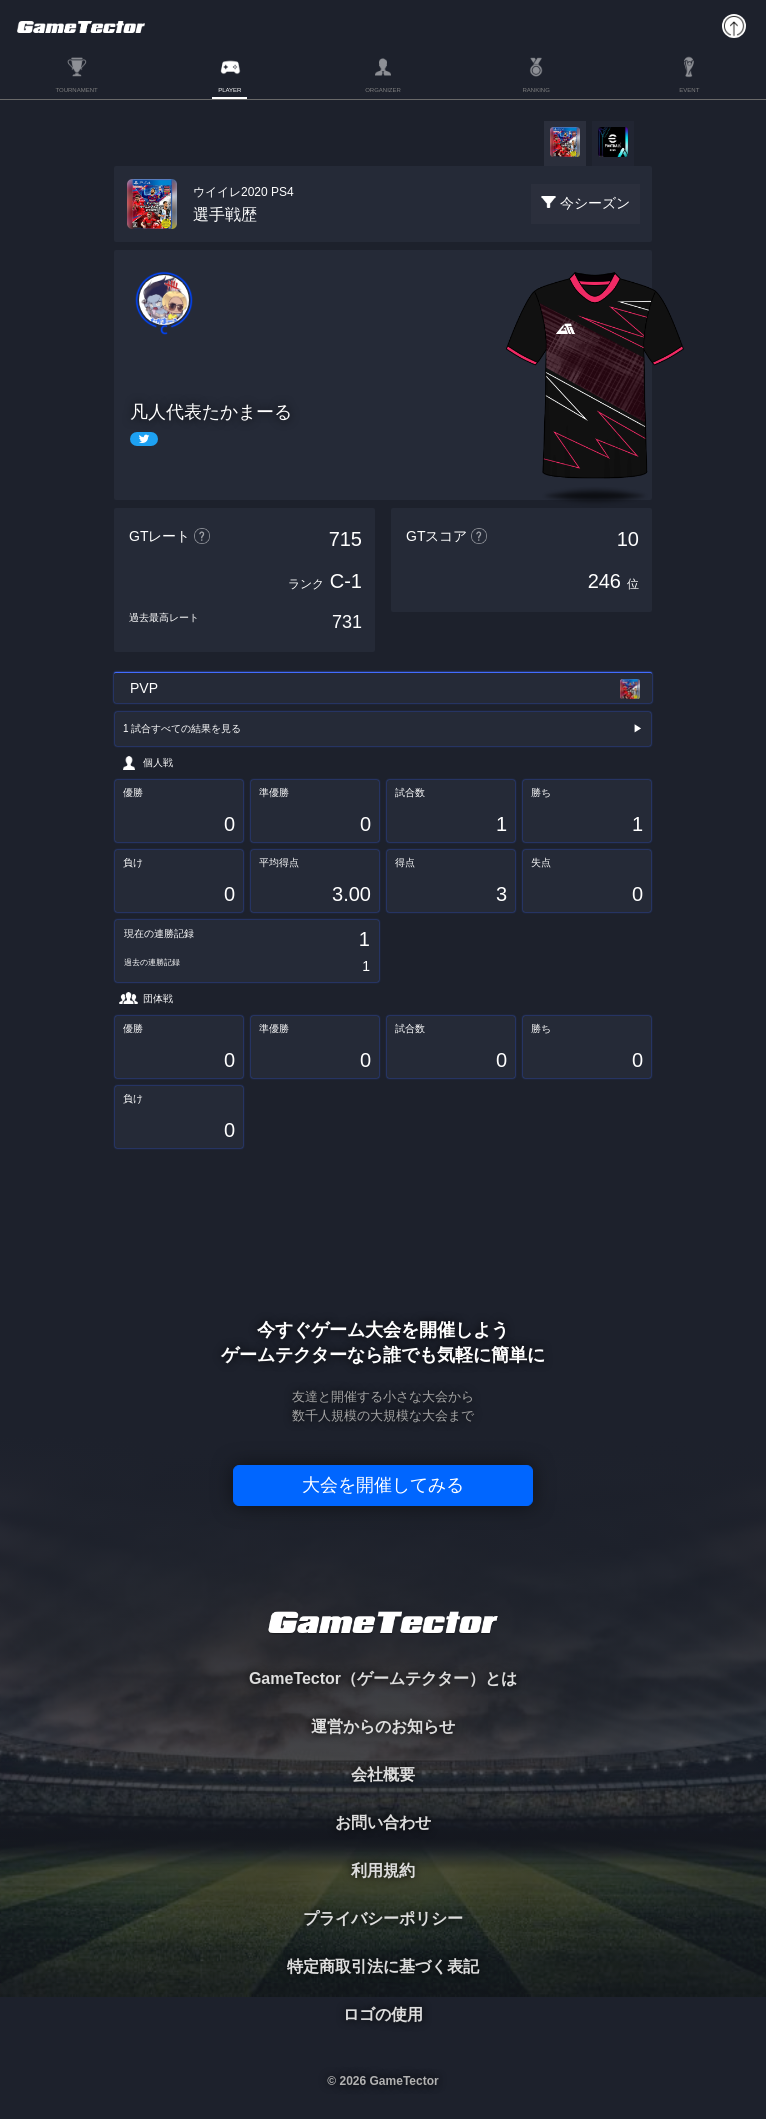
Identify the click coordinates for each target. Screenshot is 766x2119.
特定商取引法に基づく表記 (383, 1966)
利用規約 (383, 1870)
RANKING (535, 90)
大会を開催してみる (383, 1485)
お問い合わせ (383, 1822)
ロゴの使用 (383, 2014)
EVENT (689, 90)
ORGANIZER (383, 90)
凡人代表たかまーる (211, 412)
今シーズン (595, 203)
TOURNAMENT (76, 90)
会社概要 (383, 1774)
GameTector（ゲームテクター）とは (383, 1678)
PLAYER (229, 90)
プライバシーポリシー (383, 1918)
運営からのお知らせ (383, 1726)
